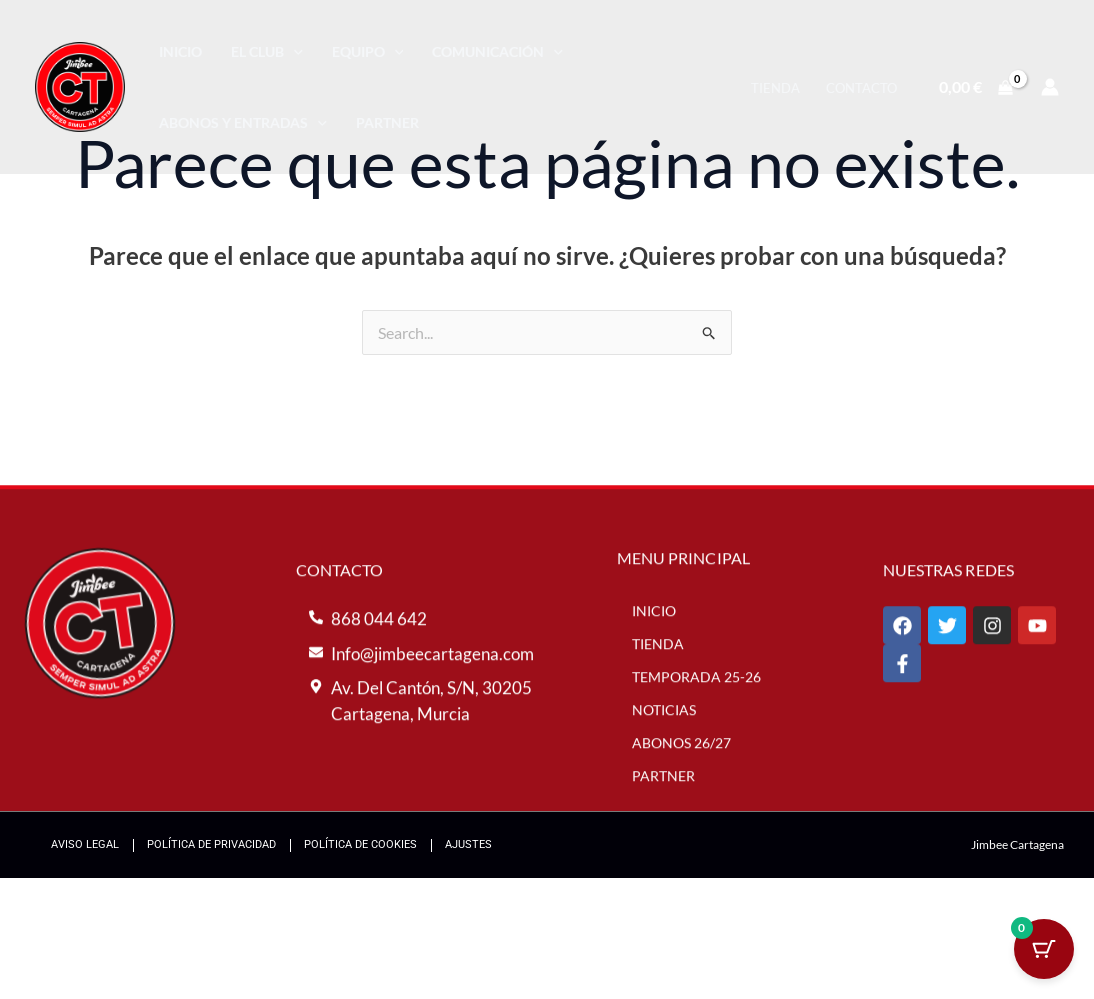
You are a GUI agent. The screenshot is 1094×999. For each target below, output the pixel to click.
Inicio (180, 51)
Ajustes (468, 844)
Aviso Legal (85, 844)
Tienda (775, 88)
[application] (293, 51)
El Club (267, 51)
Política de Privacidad (211, 844)
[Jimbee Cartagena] (80, 84)
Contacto (861, 88)
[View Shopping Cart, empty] (975, 87)
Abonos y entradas (243, 122)
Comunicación (497, 51)
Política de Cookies (360, 844)
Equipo (368, 51)
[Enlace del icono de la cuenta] (1050, 87)
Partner (387, 122)
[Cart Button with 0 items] (1044, 949)
